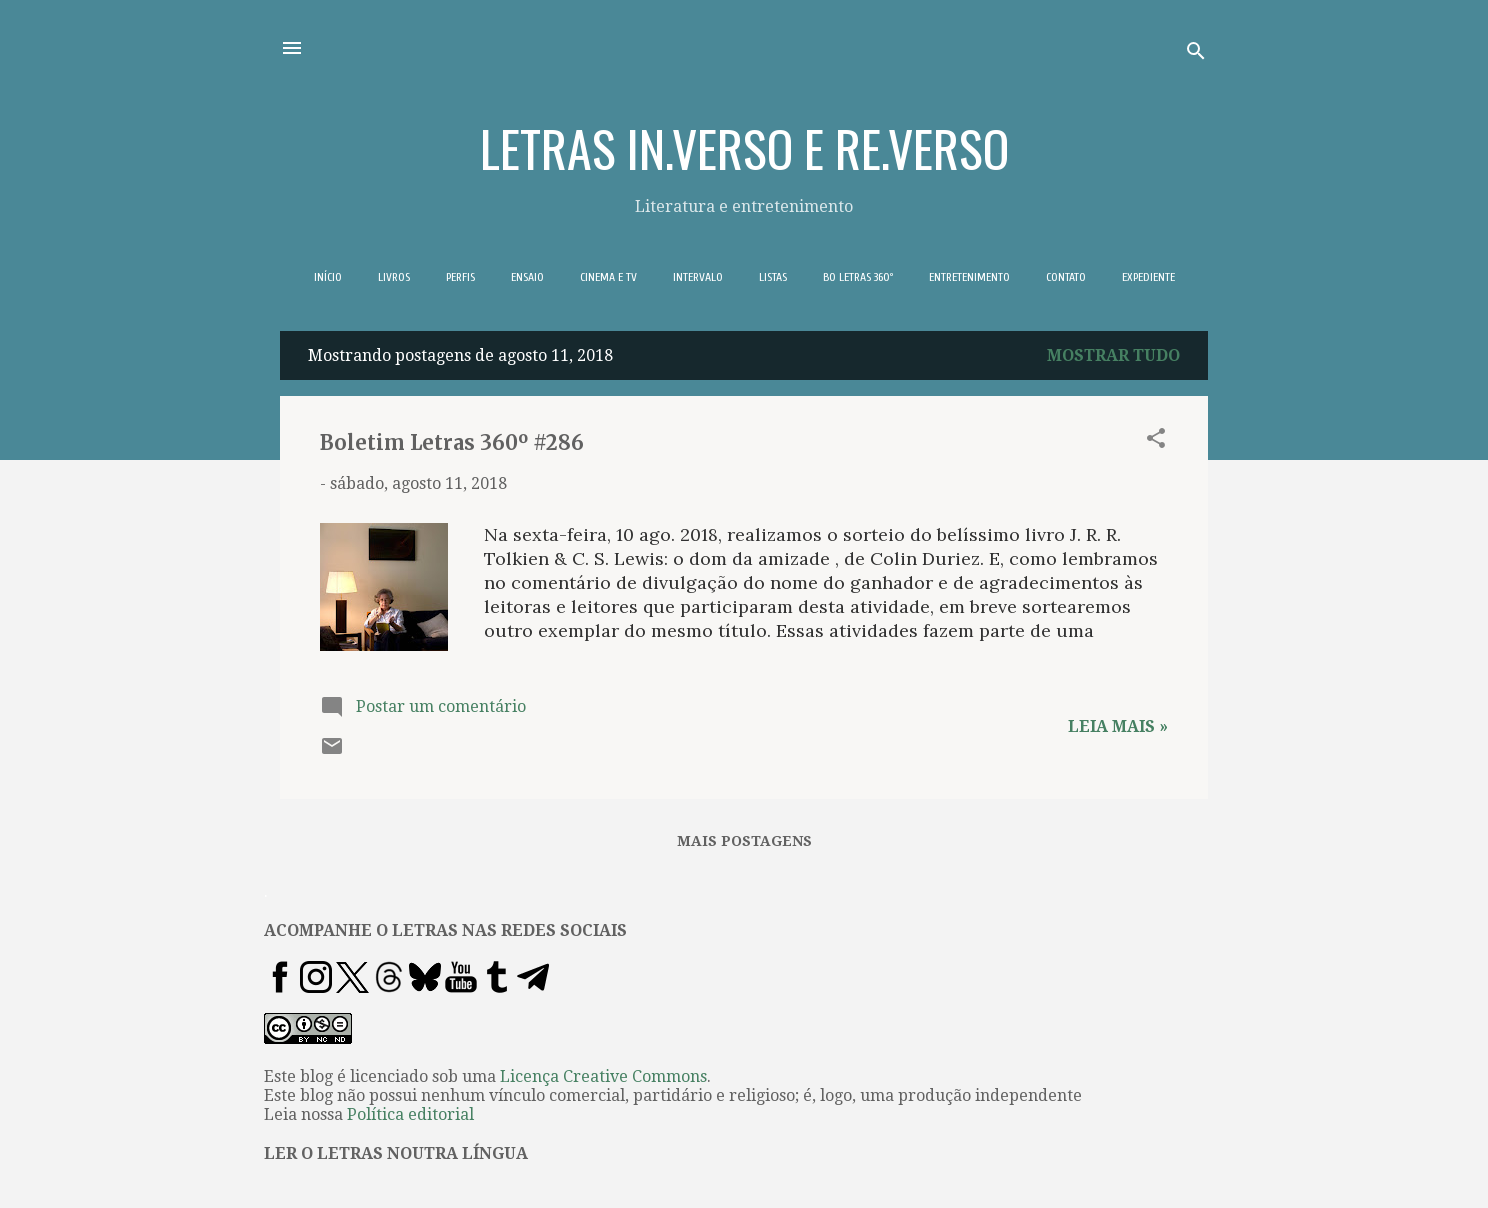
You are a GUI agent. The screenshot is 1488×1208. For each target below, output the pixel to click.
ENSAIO (527, 277)
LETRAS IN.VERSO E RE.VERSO (744, 147)
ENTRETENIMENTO (969, 277)
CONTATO (1066, 277)
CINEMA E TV (608, 277)
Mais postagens (744, 841)
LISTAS (773, 277)
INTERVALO (698, 277)
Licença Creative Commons (603, 1076)
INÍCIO (328, 277)
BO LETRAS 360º (858, 277)
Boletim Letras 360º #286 (452, 442)
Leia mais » (1118, 726)
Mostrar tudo (1113, 355)
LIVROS (394, 277)
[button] (1156, 441)
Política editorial (410, 1114)
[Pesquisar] (1196, 54)
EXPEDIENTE (1148, 277)
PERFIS (460, 277)
